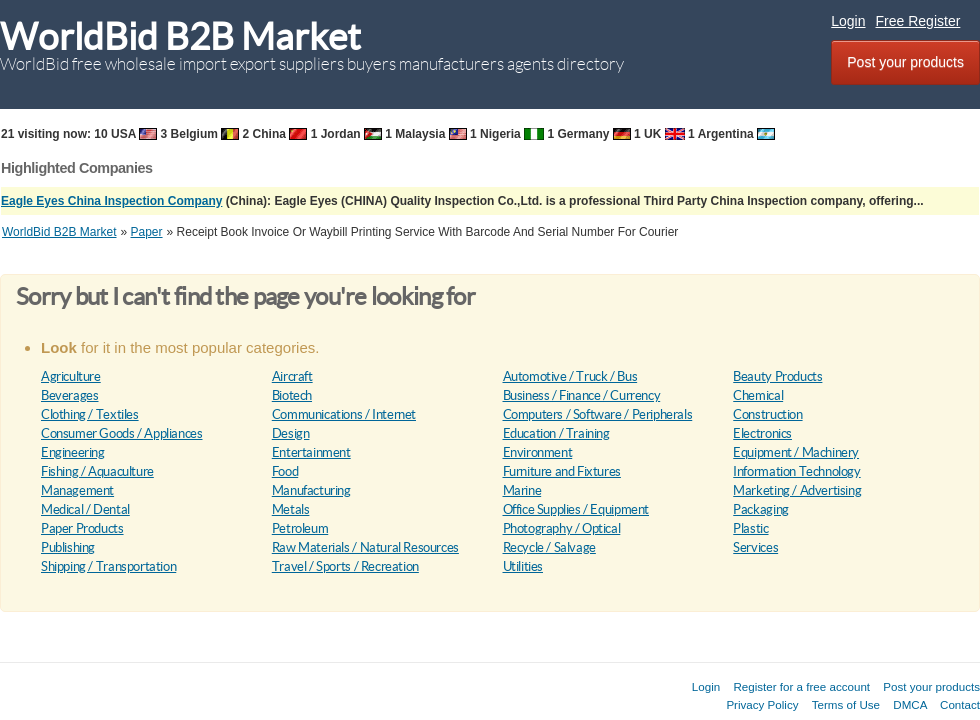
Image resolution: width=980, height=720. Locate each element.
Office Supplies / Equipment (576, 509)
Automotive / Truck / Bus (570, 376)
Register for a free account (801, 686)
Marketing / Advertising (797, 490)
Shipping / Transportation (108, 566)
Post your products (905, 62)
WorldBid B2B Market (180, 36)
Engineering (73, 452)
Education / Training (556, 433)
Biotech (292, 395)
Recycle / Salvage (549, 547)
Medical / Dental (85, 509)
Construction (767, 414)
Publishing (68, 547)
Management (77, 490)
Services (755, 547)
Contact (960, 704)
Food (285, 471)
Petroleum (300, 528)
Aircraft (292, 376)
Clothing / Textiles (90, 414)
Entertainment (311, 452)
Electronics (762, 433)
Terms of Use (846, 704)
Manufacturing (311, 490)
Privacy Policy (762, 704)
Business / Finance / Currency (582, 395)
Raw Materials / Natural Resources (365, 547)
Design (291, 433)
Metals (291, 509)
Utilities (523, 566)
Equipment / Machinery (796, 452)
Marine (522, 490)
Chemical (758, 395)
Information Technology (796, 471)
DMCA (910, 704)
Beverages (70, 395)
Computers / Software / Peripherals (598, 414)
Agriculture (71, 376)
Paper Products (82, 528)
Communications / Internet (344, 414)
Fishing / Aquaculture (97, 471)
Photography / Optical (562, 528)
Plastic (750, 528)
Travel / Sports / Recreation (345, 566)
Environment (538, 452)
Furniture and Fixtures (562, 471)
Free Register (918, 21)
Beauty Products (777, 376)
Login (848, 21)
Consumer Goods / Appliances (121, 433)
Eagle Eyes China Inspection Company (111, 201)
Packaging (761, 509)
